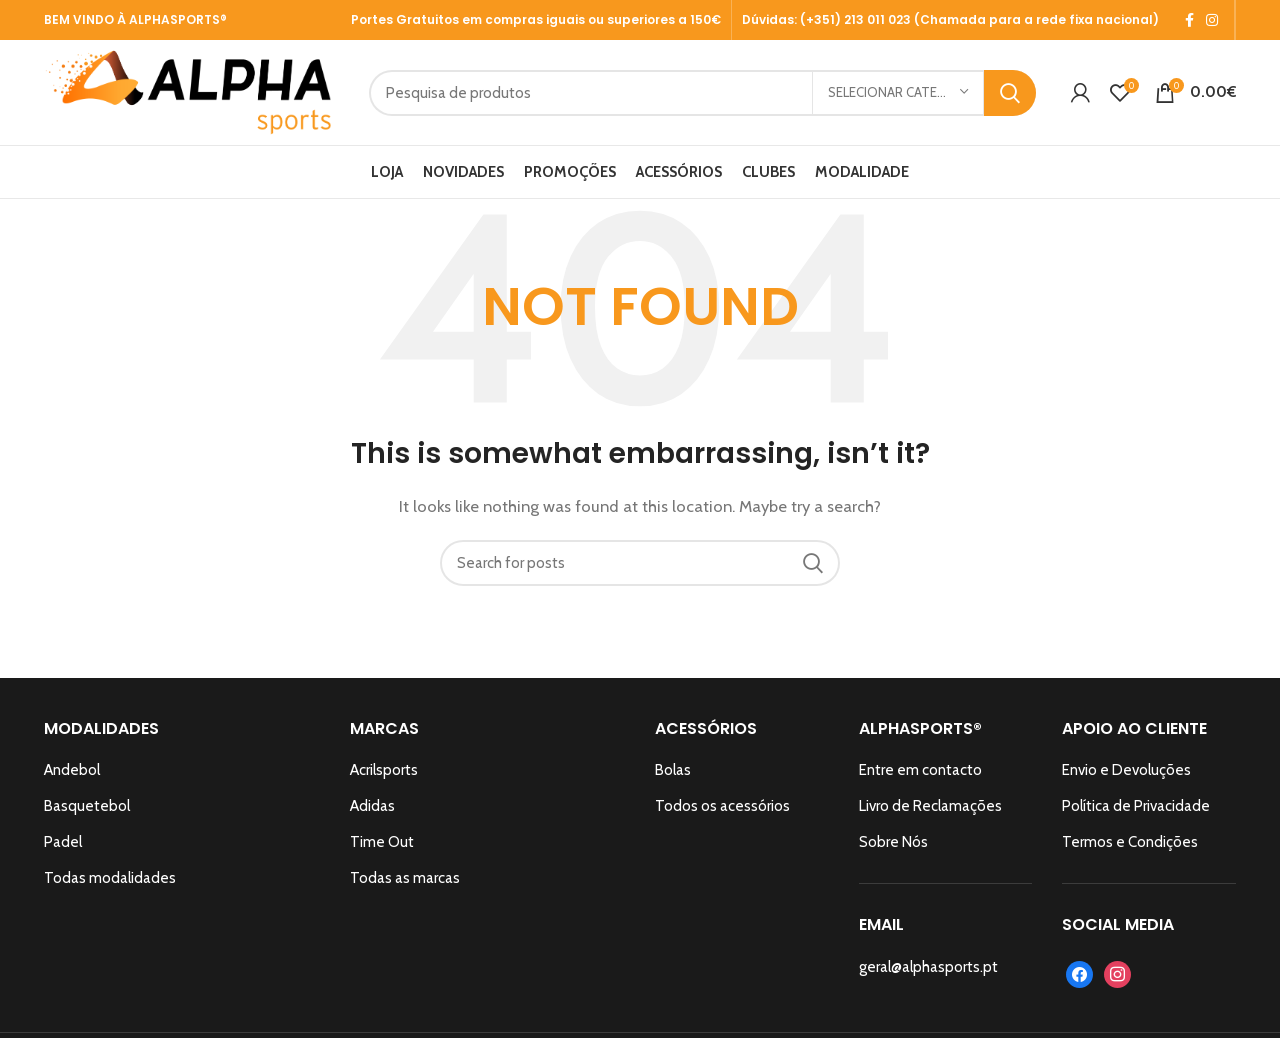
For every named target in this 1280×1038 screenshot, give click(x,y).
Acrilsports (384, 770)
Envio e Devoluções (1126, 770)
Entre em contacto (920, 770)
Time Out (382, 842)
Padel (63, 842)
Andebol (72, 770)
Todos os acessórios (722, 806)
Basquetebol (87, 806)
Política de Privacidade (1136, 806)
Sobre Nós (893, 842)
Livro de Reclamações (930, 806)
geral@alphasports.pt (928, 967)
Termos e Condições (1130, 842)
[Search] (702, 93)
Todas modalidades (110, 878)
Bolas (673, 770)
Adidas (372, 806)
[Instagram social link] (1212, 20)
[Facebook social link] (1189, 20)
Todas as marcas (405, 878)
